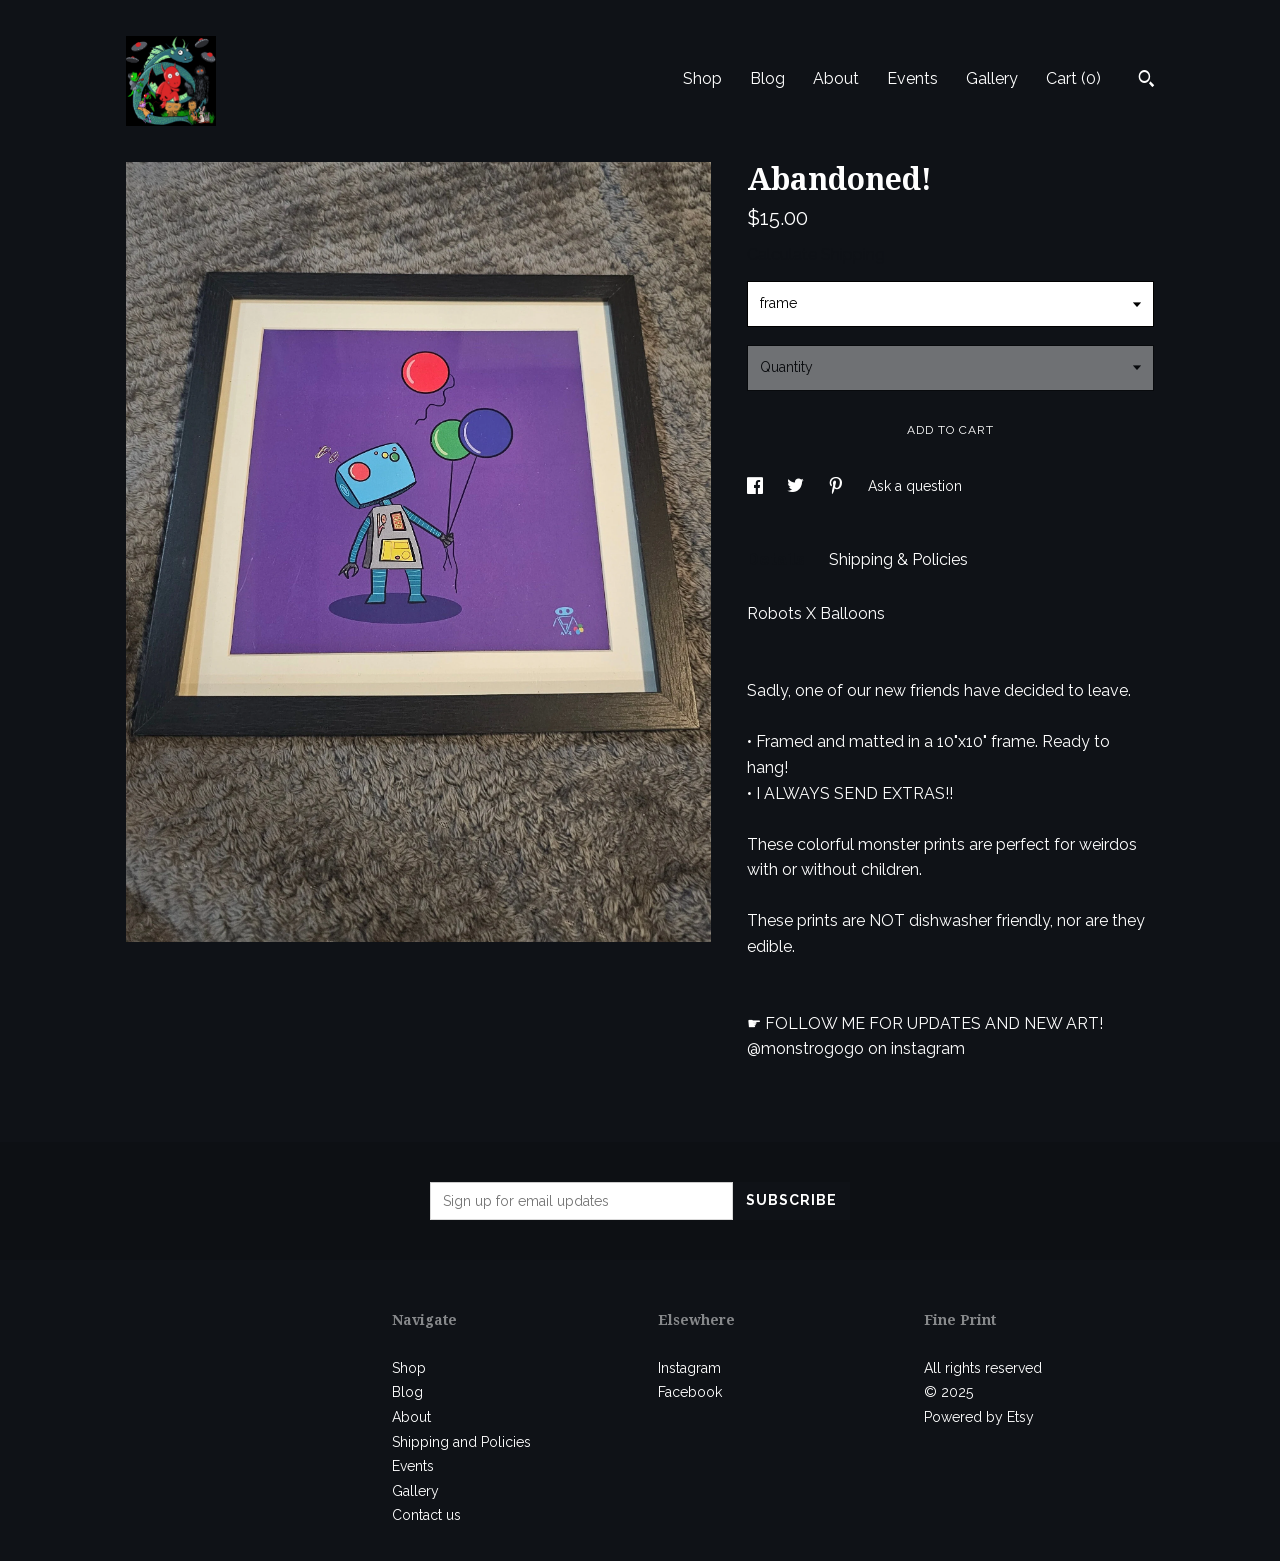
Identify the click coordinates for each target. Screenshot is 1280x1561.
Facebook (690, 1392)
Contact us (426, 1515)
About (836, 78)
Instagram (689, 1368)
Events (912, 78)
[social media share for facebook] (757, 486)
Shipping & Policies (898, 559)
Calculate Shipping (816, 254)
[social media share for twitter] (797, 486)
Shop (702, 78)
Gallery (992, 78)
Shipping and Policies (461, 1442)
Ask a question (915, 486)
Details (778, 559)
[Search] (1146, 81)
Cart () (1073, 78)
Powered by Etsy (979, 1417)
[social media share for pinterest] (838, 486)
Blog (767, 78)
